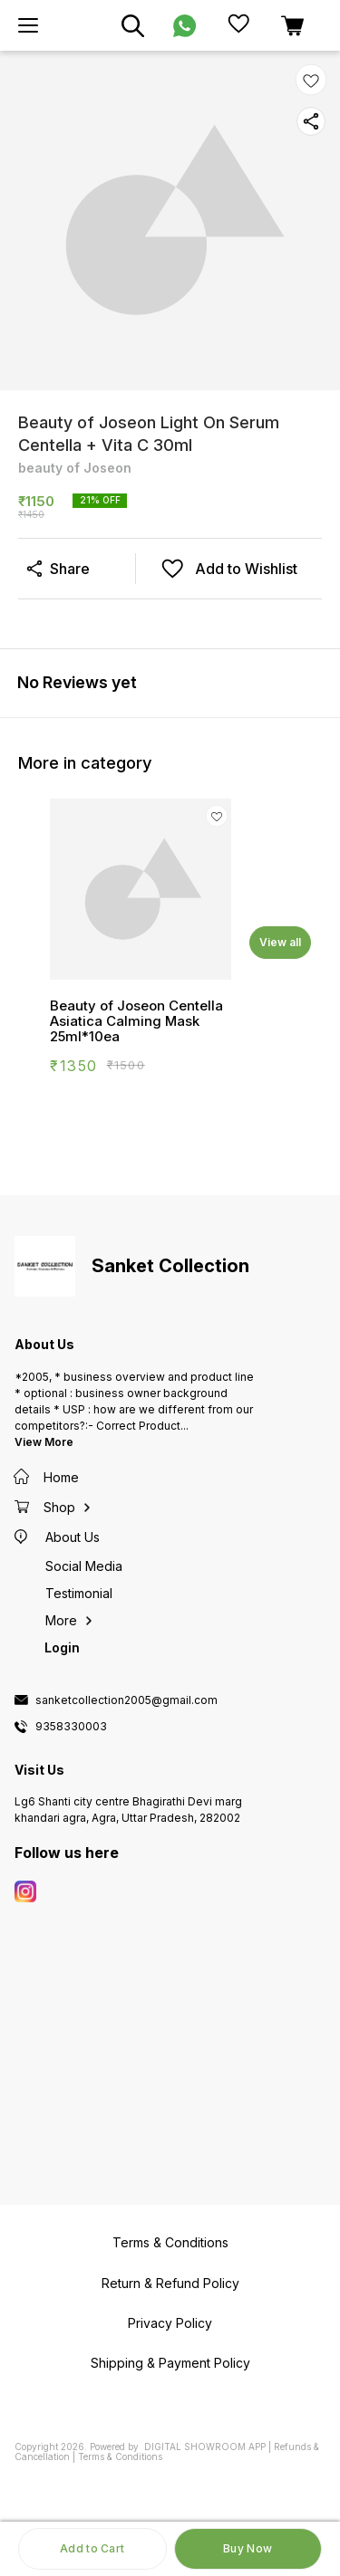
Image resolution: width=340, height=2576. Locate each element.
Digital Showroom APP (205, 2446)
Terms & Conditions (120, 2456)
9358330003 (71, 1726)
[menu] (28, 25)
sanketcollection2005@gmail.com (126, 1700)
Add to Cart (92, 2548)
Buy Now (247, 2548)
